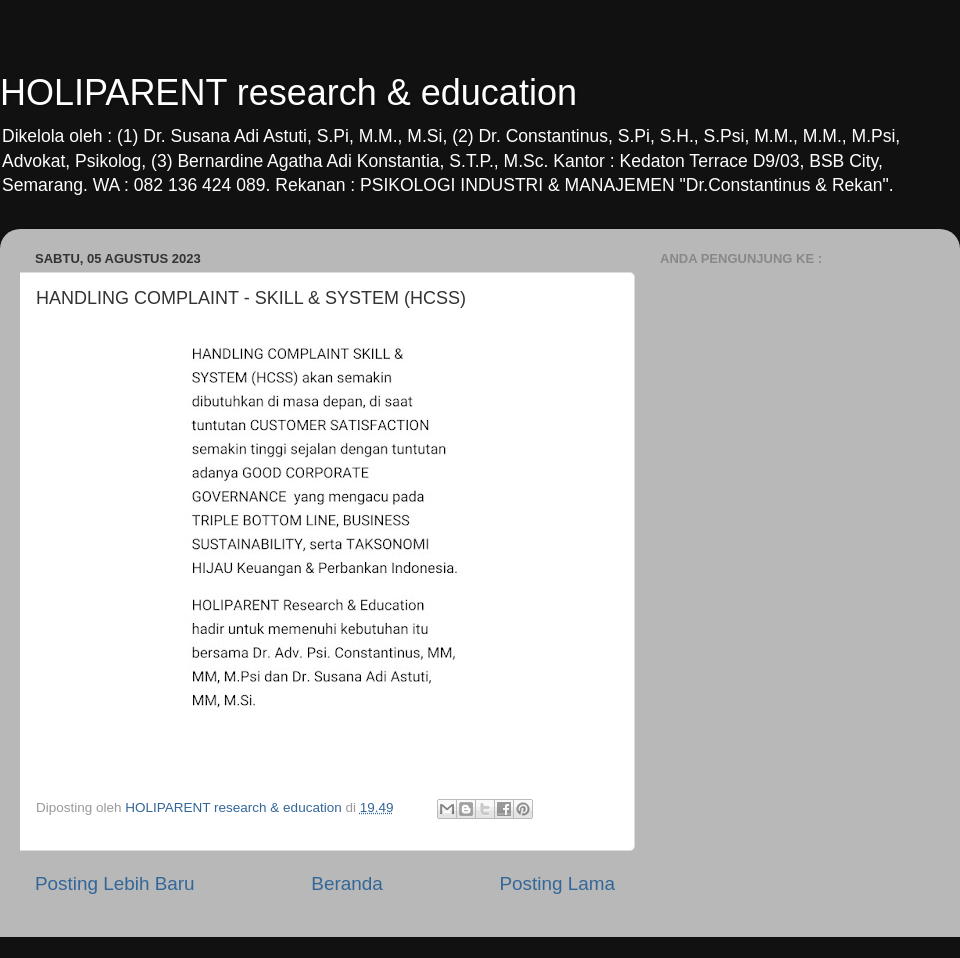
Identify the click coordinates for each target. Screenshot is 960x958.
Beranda (346, 883)
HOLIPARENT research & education (288, 92)
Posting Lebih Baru (115, 883)
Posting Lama (557, 883)
